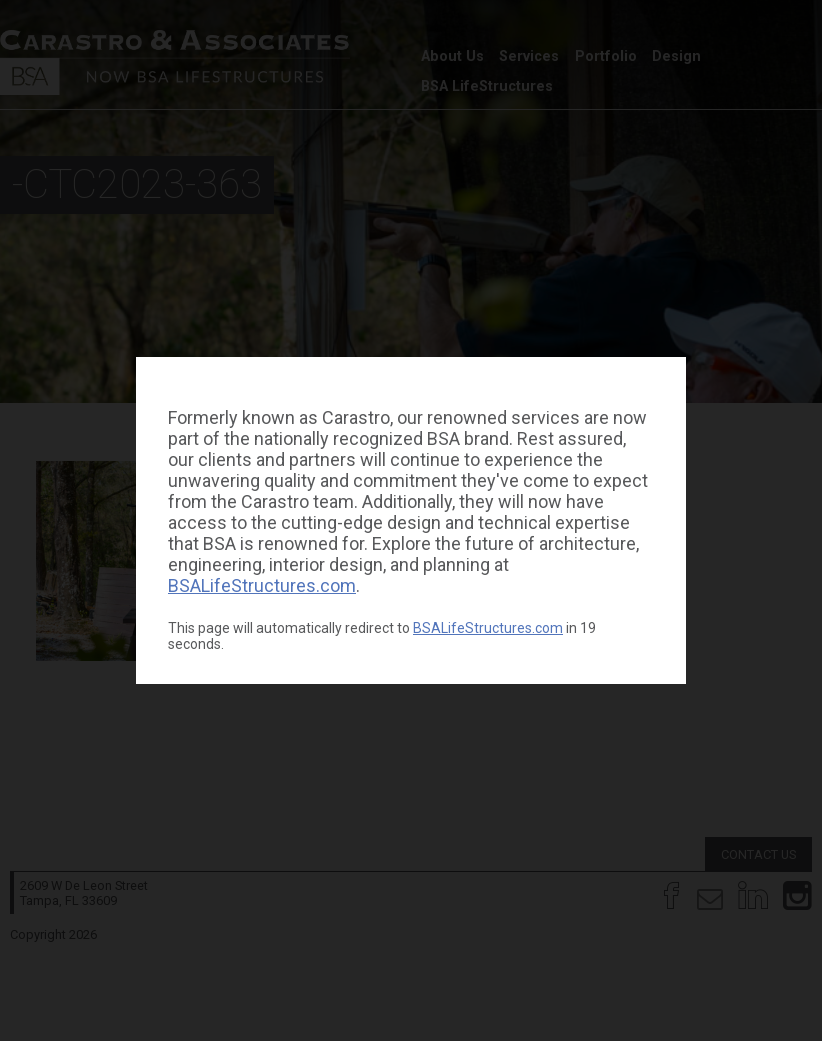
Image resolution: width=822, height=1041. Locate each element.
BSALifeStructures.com (262, 585)
